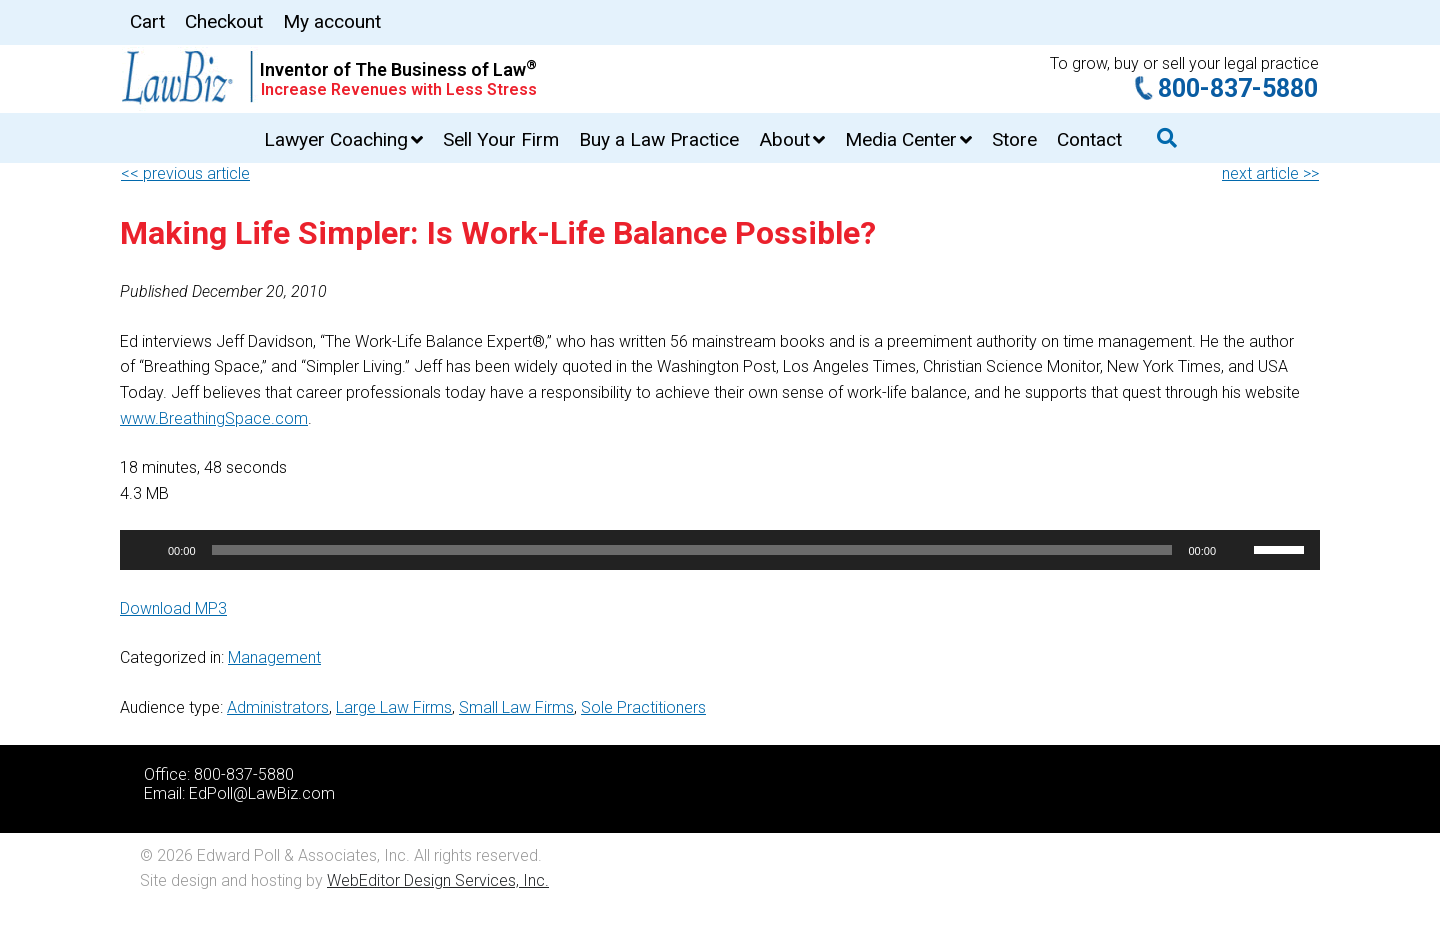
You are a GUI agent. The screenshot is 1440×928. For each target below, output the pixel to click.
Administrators (278, 707)
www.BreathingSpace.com (214, 418)
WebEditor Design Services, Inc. (438, 880)
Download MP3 (173, 608)
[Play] (146, 550)
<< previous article (185, 173)
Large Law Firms (394, 707)
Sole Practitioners (643, 707)
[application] (720, 550)
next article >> (1270, 173)
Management (274, 657)
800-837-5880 (1238, 88)
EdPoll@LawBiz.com (262, 793)
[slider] (692, 550)
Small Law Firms (516, 707)
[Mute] (1238, 550)
